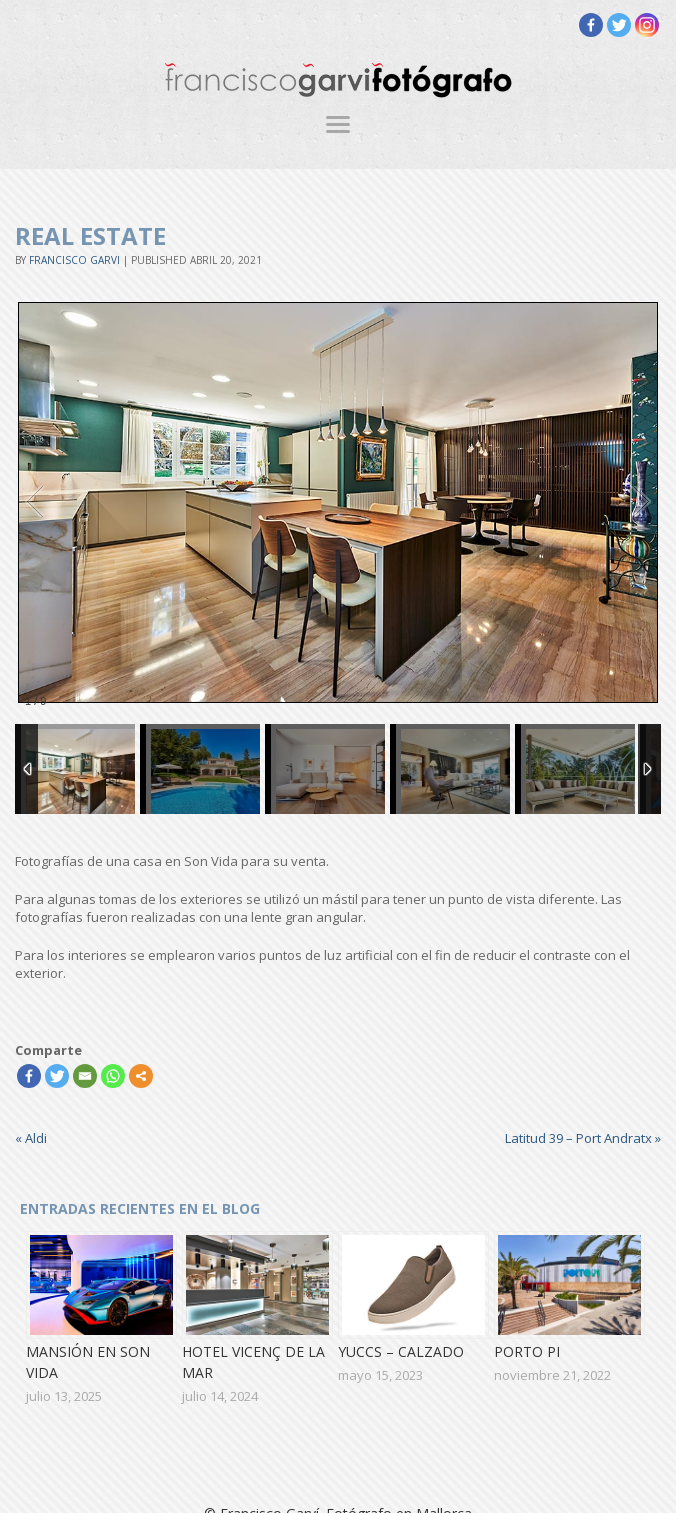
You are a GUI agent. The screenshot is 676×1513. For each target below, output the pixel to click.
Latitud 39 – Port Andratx (583, 1138)
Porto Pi (527, 1351)
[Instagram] (647, 25)
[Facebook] (591, 25)
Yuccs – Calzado (401, 1351)
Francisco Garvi (74, 260)
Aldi (31, 1138)
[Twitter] (619, 25)
